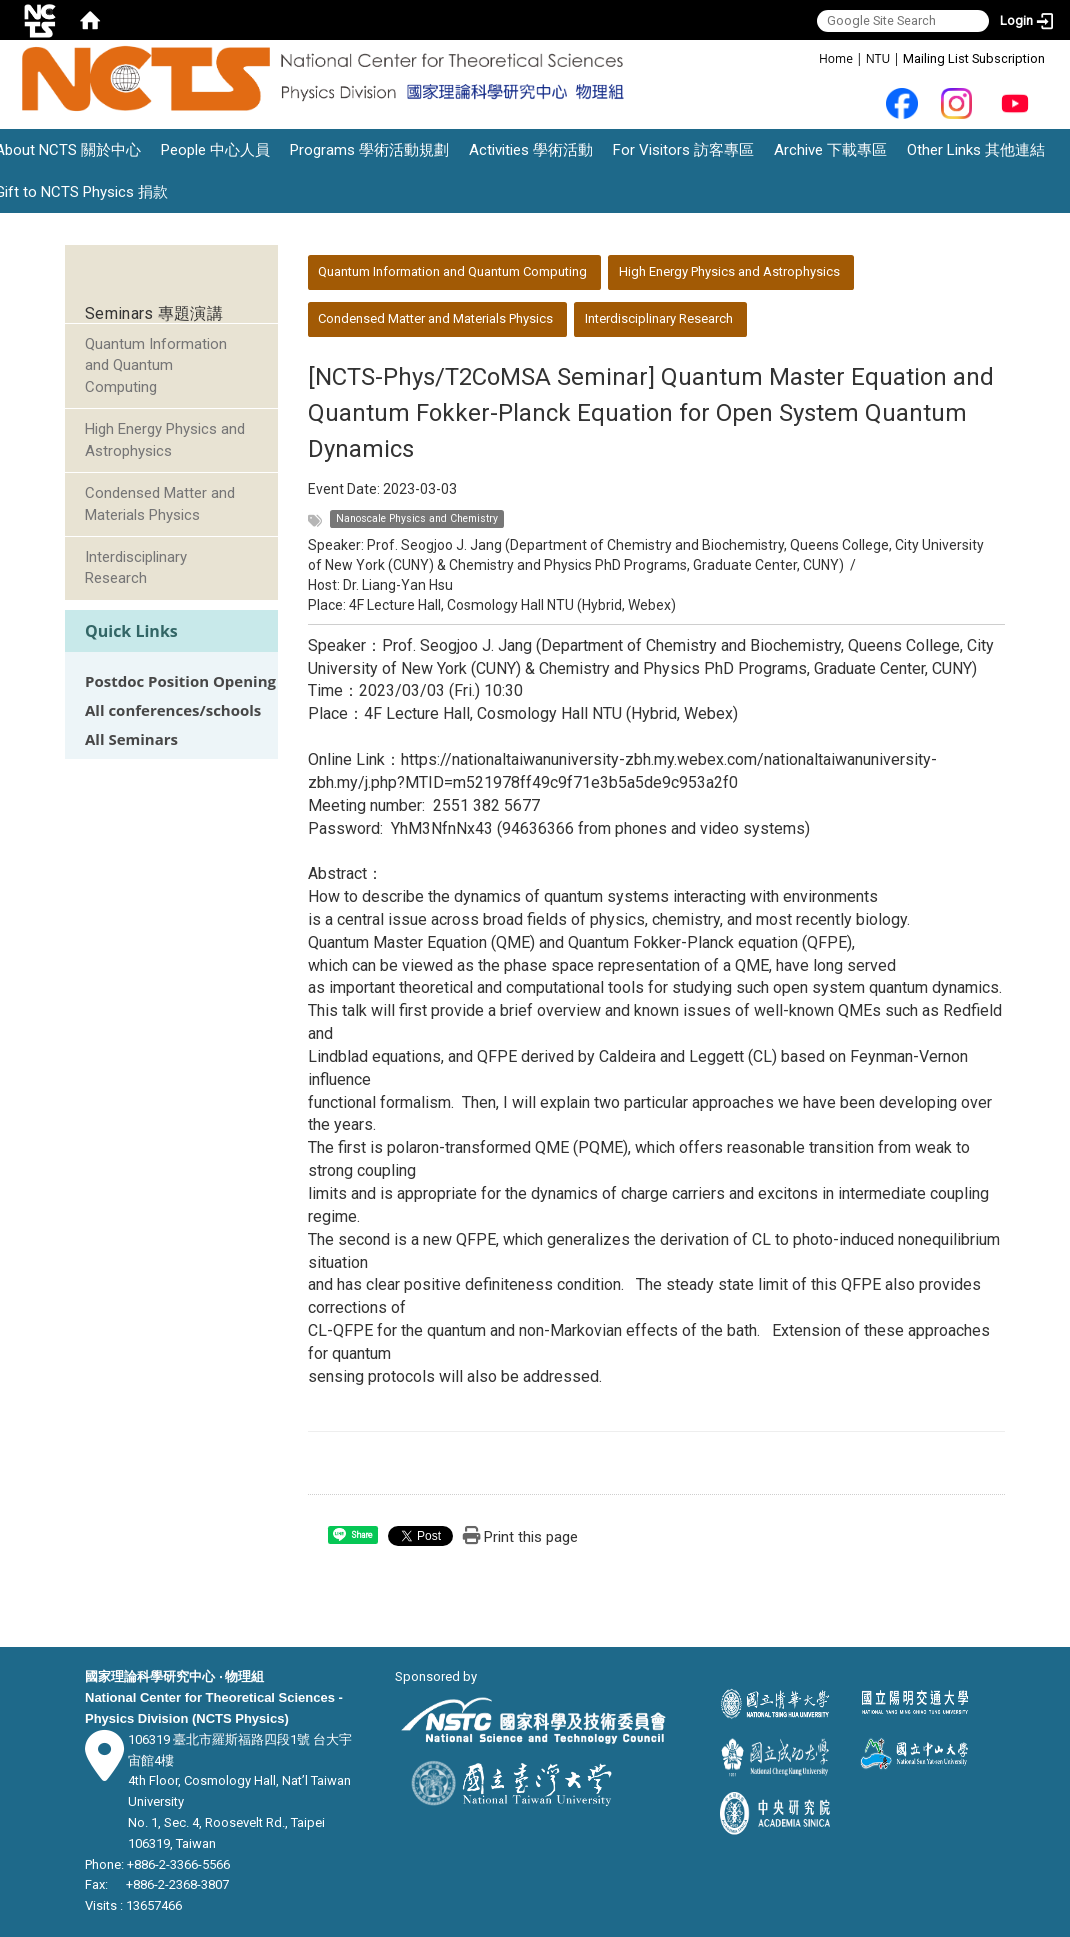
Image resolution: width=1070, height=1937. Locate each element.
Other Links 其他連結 (976, 150)
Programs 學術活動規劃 (369, 150)
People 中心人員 (215, 150)
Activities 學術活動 (531, 150)
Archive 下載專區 (830, 150)
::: (808, 57)
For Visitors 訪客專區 (683, 150)
